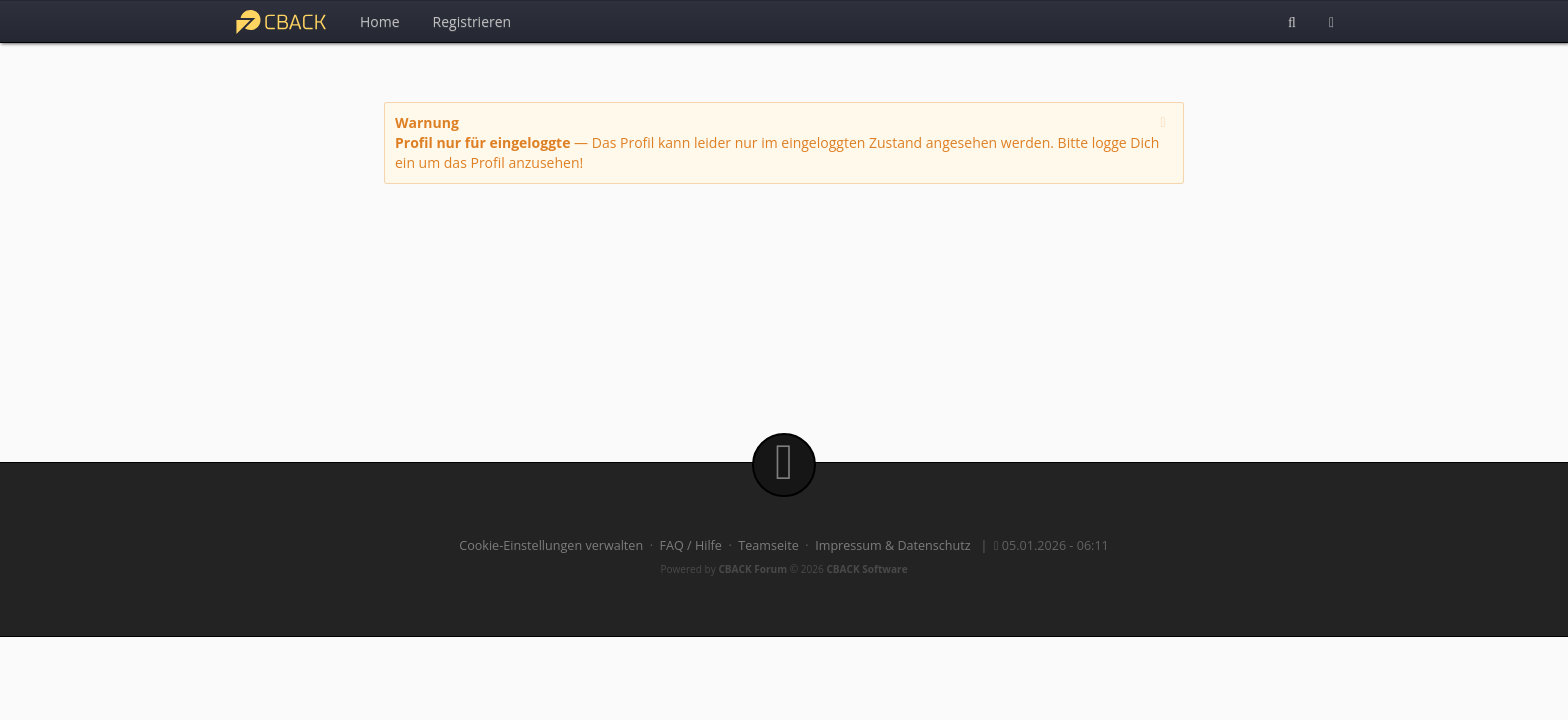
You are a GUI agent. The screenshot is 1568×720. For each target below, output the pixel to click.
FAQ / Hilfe (691, 545)
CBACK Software (866, 569)
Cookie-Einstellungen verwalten (551, 545)
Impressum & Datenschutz (893, 545)
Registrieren (472, 21)
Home (380, 21)
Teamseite (768, 545)
